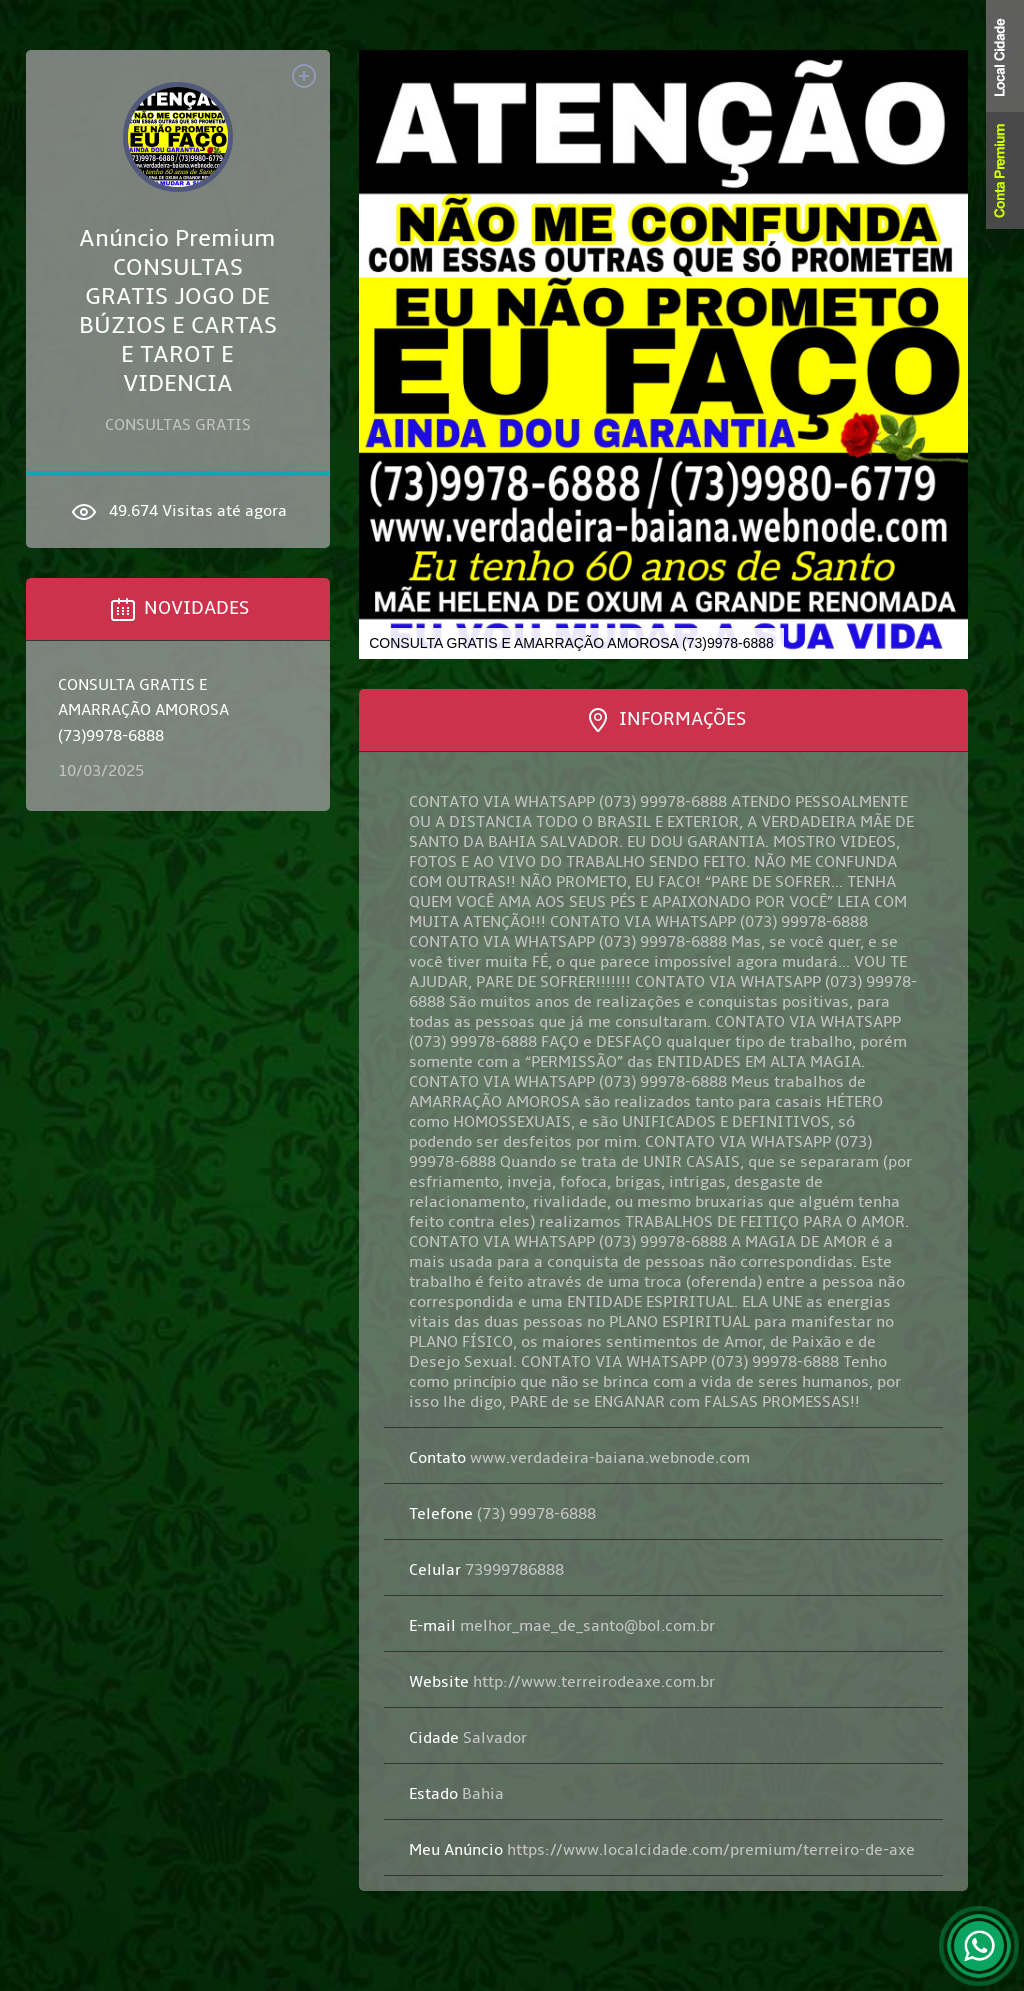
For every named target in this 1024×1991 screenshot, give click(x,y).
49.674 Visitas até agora (177, 512)
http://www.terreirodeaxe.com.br (562, 1682)
